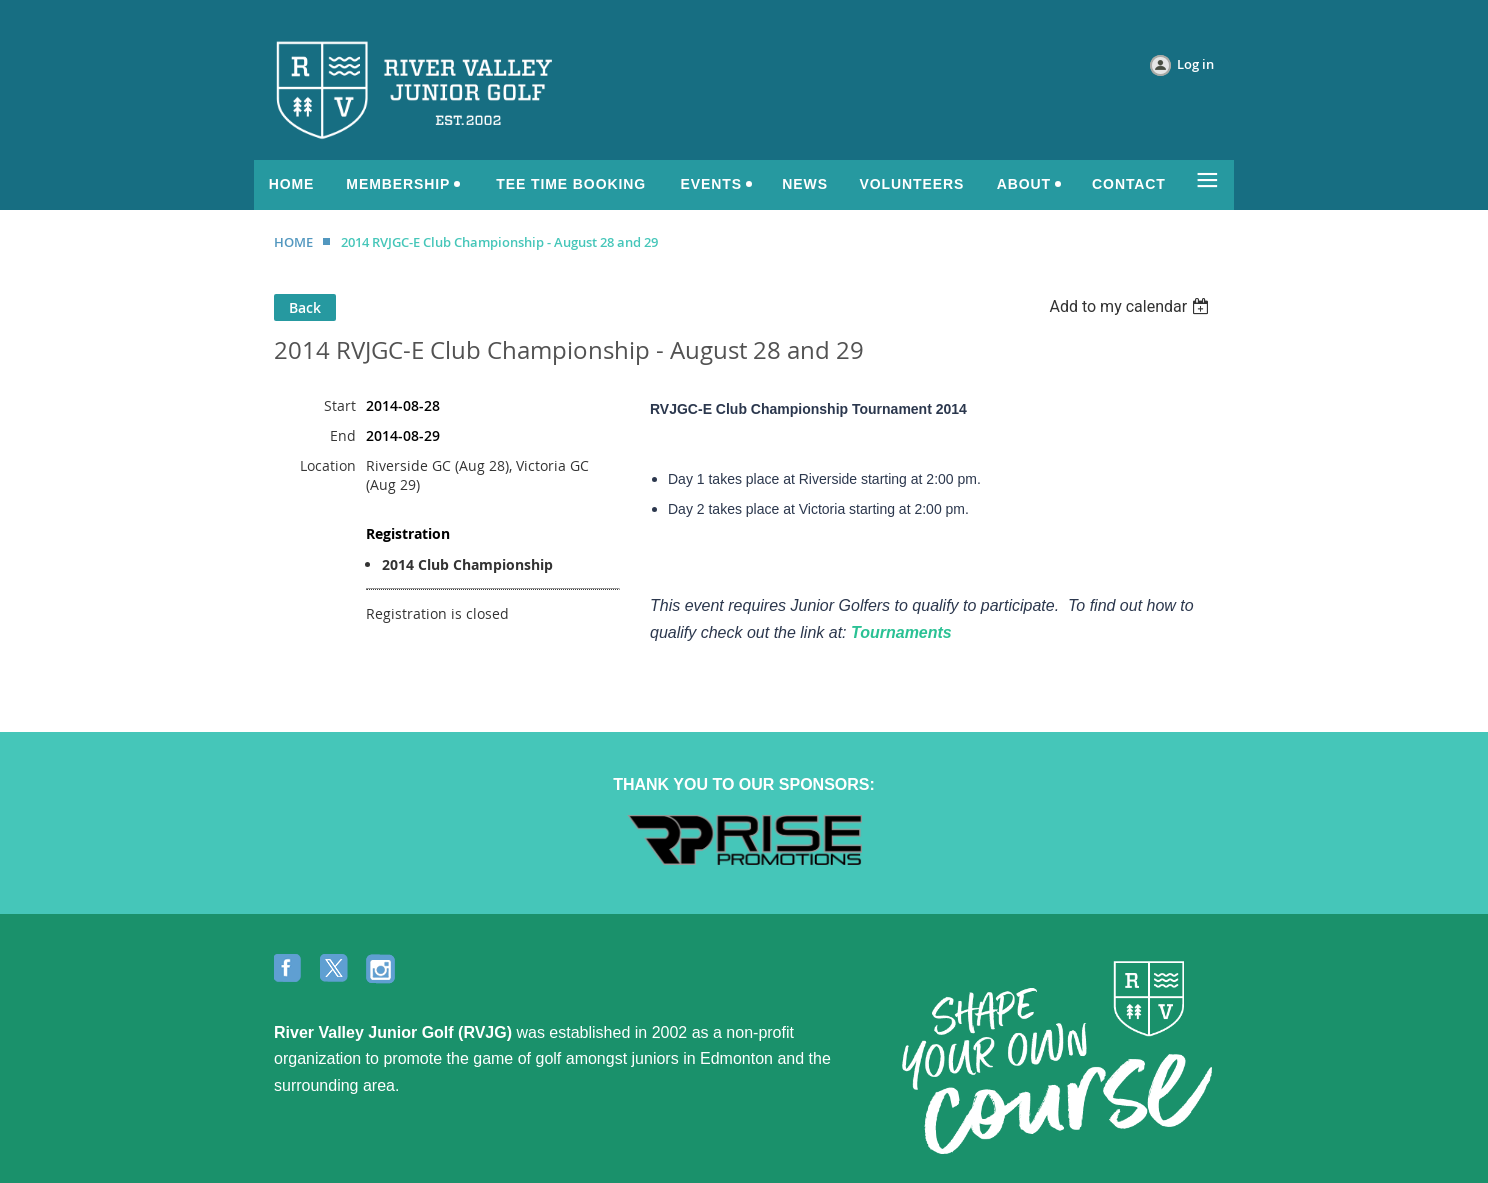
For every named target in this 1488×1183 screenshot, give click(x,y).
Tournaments (901, 632)
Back (305, 307)
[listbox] (1131, 306)
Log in (1195, 64)
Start (340, 405)
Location (328, 465)
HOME (293, 242)
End (343, 435)
